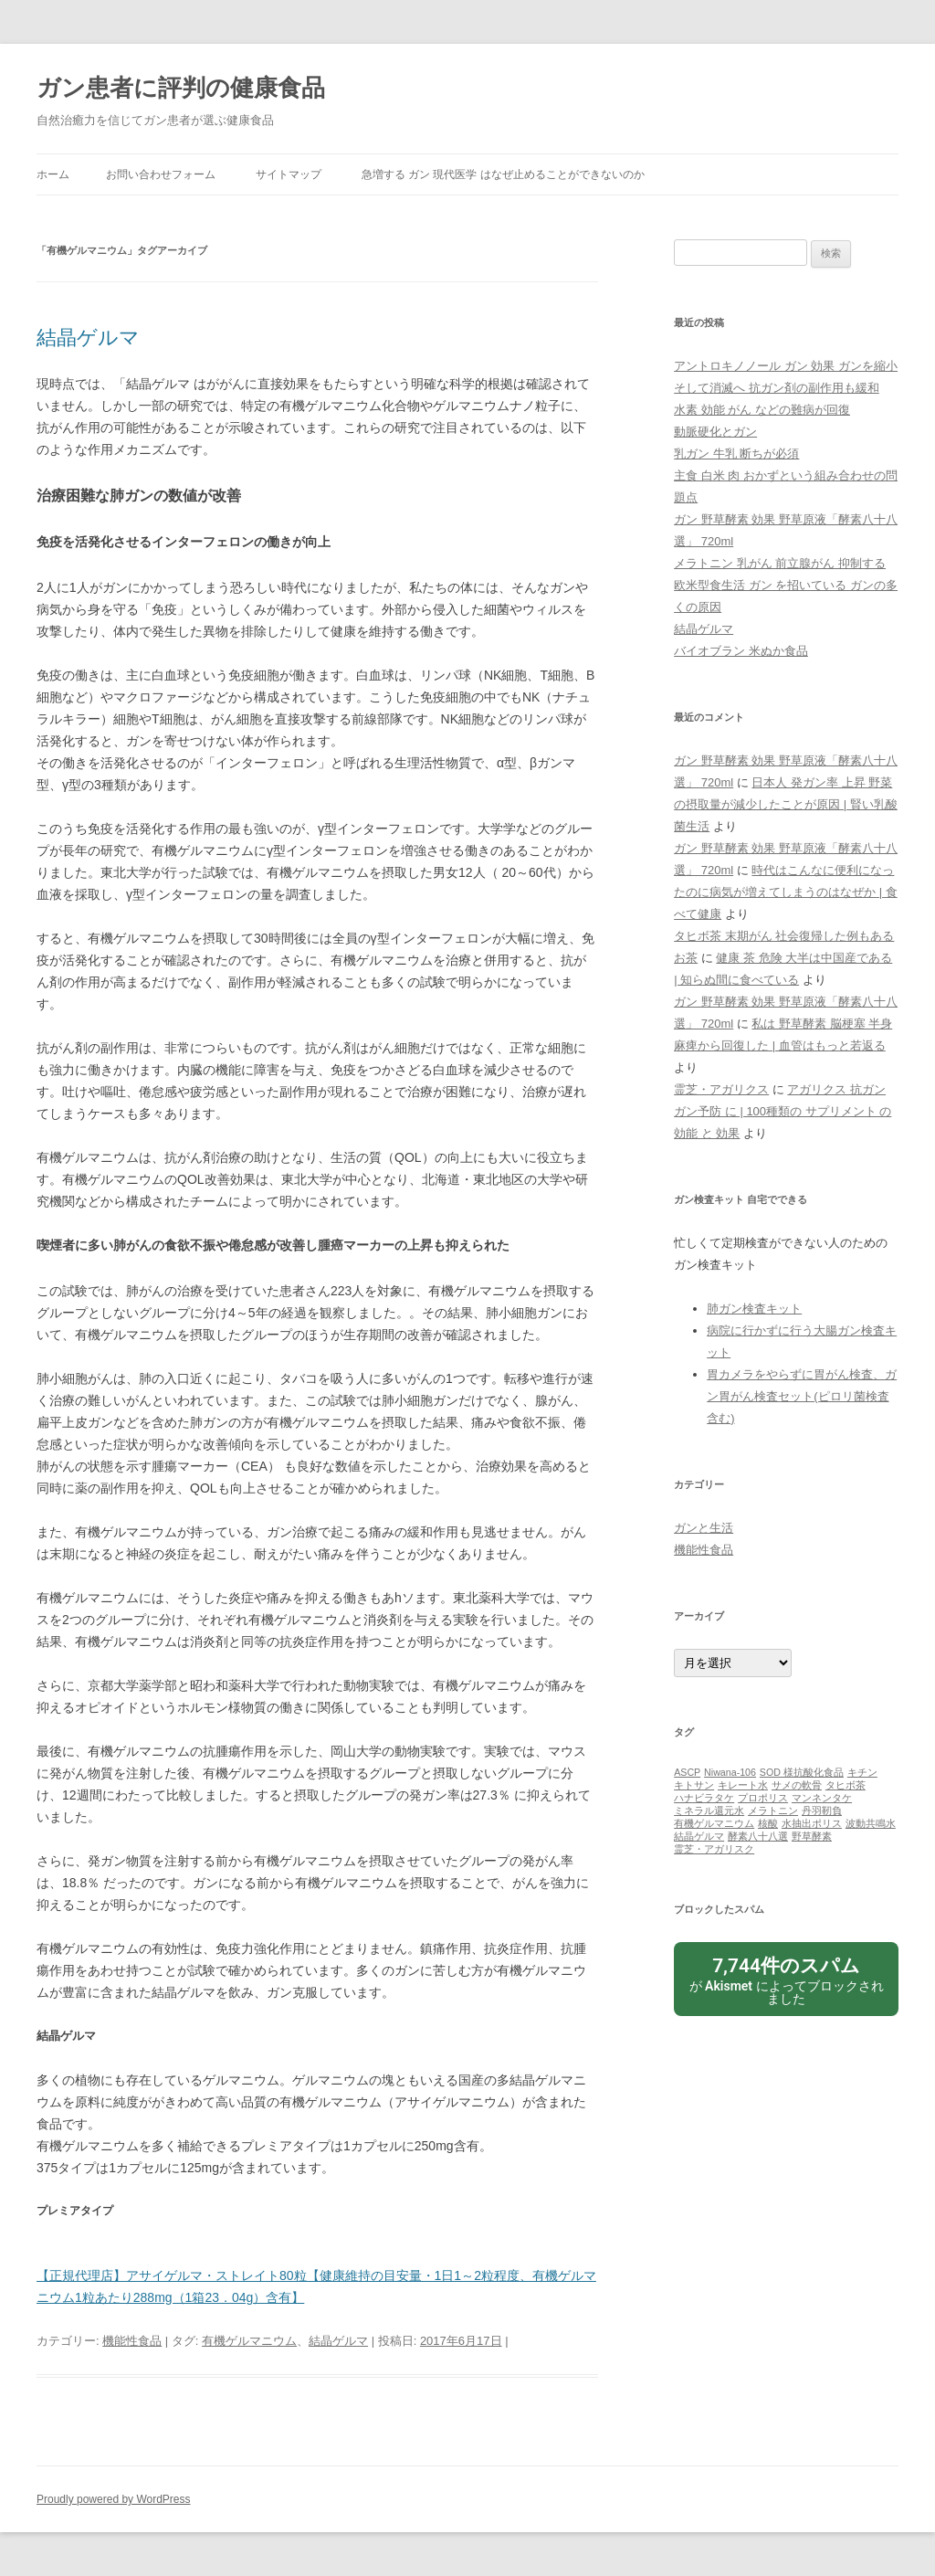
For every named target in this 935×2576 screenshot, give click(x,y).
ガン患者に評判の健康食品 (181, 87)
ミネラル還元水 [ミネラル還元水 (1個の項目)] (709, 1810)
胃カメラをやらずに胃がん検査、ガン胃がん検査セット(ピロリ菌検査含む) (802, 1396)
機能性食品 (132, 2341)
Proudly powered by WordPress (114, 2499)
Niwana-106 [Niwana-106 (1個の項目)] (730, 1772)
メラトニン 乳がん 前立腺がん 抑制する (780, 563)
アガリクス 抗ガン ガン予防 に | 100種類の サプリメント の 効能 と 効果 (782, 1111)
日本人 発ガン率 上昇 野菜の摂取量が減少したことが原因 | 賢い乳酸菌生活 (786, 804)
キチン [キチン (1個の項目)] (862, 1772)
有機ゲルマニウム (249, 2341)
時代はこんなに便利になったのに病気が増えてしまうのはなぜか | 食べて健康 (786, 892)
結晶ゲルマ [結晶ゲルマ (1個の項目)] (699, 1836)
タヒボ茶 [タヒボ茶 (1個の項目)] (845, 1784)
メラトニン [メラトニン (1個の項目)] (773, 1810)
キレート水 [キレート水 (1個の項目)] (743, 1784)
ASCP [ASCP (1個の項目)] (687, 1772)
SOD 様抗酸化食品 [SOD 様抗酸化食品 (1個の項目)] (802, 1772)
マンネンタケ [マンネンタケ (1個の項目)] (822, 1797)
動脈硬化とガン (715, 431)
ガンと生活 (703, 1528)
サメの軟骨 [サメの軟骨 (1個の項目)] (797, 1784)
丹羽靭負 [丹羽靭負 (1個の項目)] (822, 1810)
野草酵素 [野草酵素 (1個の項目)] (812, 1836)
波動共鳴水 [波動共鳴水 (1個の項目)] (871, 1823)
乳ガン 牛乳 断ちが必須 (736, 453)
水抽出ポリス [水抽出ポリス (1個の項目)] (812, 1823)
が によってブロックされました (786, 1979)
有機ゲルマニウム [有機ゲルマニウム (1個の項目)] (714, 1823)
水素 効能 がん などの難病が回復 (762, 410)
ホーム (53, 174)
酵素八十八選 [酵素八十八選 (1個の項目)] (758, 1836)
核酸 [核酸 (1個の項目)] (768, 1823)
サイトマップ (288, 174)
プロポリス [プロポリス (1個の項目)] (763, 1797)
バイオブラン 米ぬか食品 (741, 651)
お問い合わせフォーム (160, 174)
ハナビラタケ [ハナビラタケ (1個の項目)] (704, 1797)
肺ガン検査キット (754, 1308)
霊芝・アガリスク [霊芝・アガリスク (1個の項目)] (714, 1848)
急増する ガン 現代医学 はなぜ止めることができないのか (503, 174)
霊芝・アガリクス (721, 1089)
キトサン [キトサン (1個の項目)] (694, 1784)
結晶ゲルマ (88, 337)
